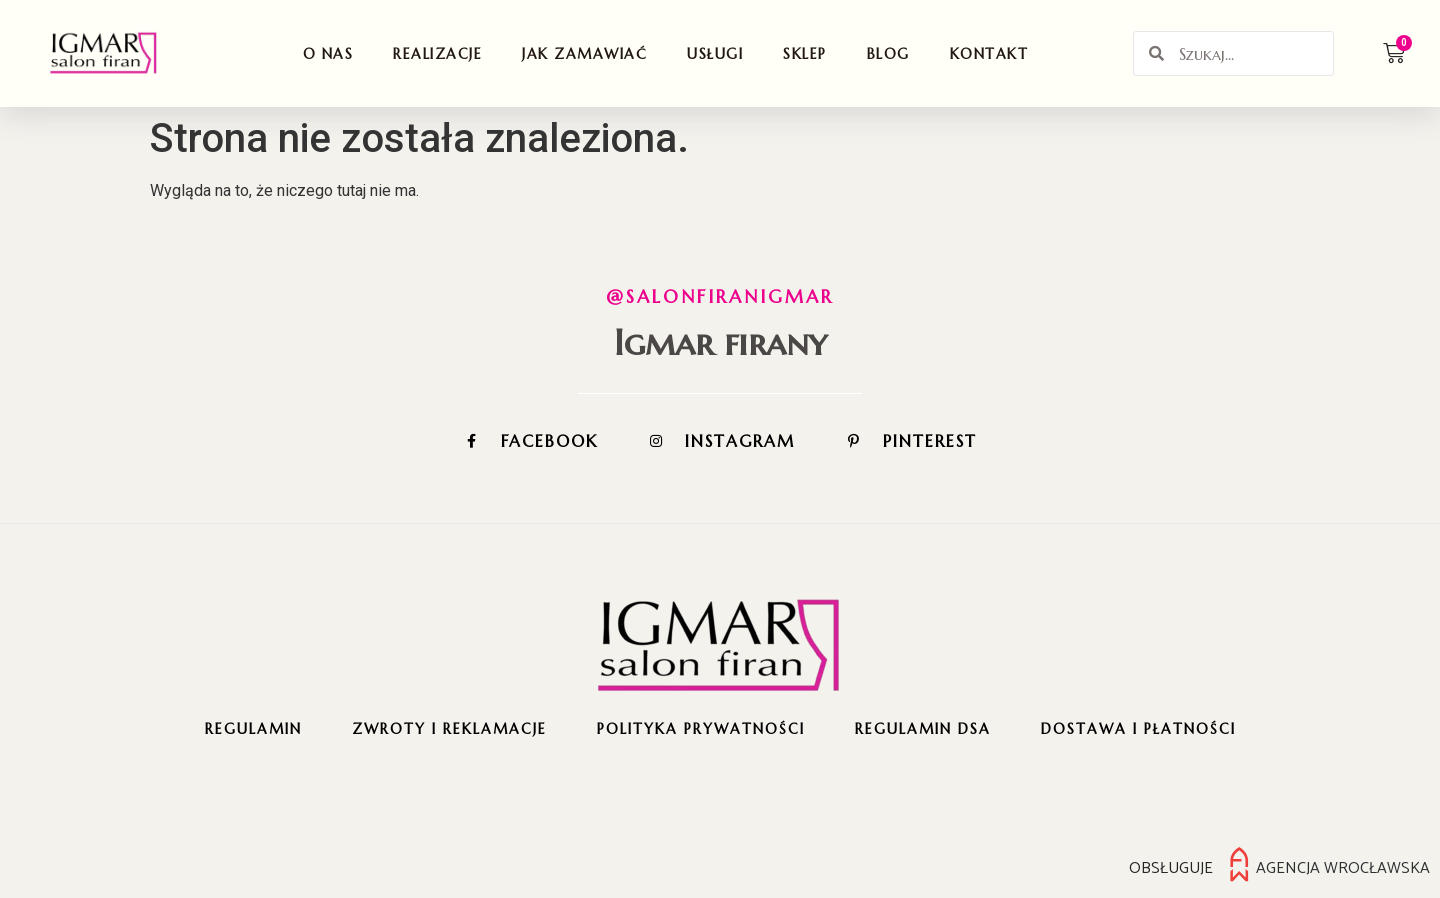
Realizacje (437, 54)
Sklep (805, 54)
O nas (328, 54)
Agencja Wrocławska (1343, 868)
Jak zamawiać (584, 54)
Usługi (715, 54)
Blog (888, 54)
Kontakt (989, 54)
